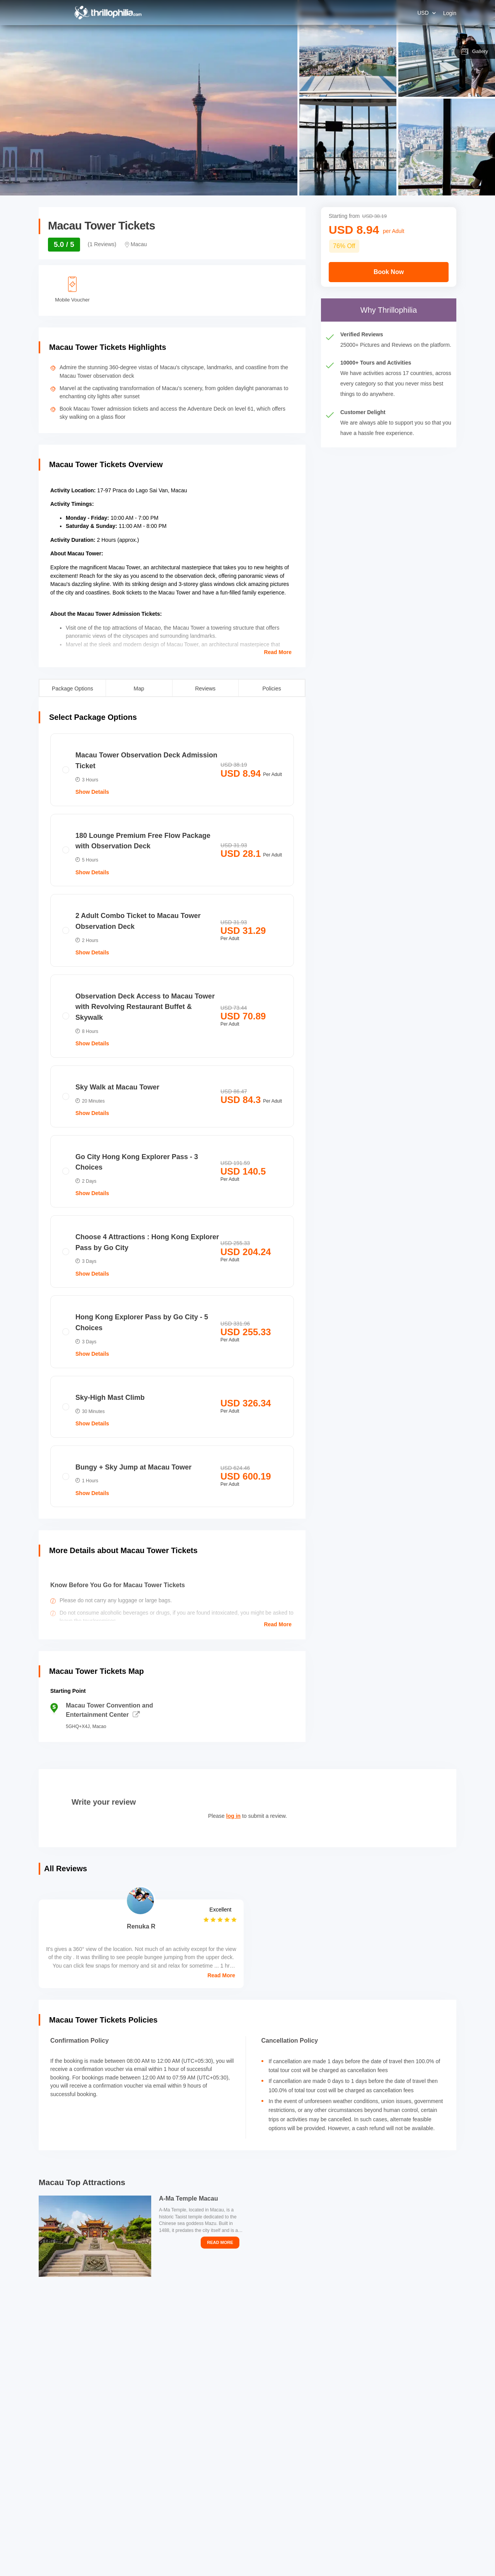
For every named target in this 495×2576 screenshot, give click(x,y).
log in (233, 1816)
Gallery (474, 51)
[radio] (172, 769)
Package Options (72, 687)
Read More (278, 652)
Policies (272, 687)
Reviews (205, 687)
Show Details (92, 792)
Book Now (389, 272)
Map (139, 687)
